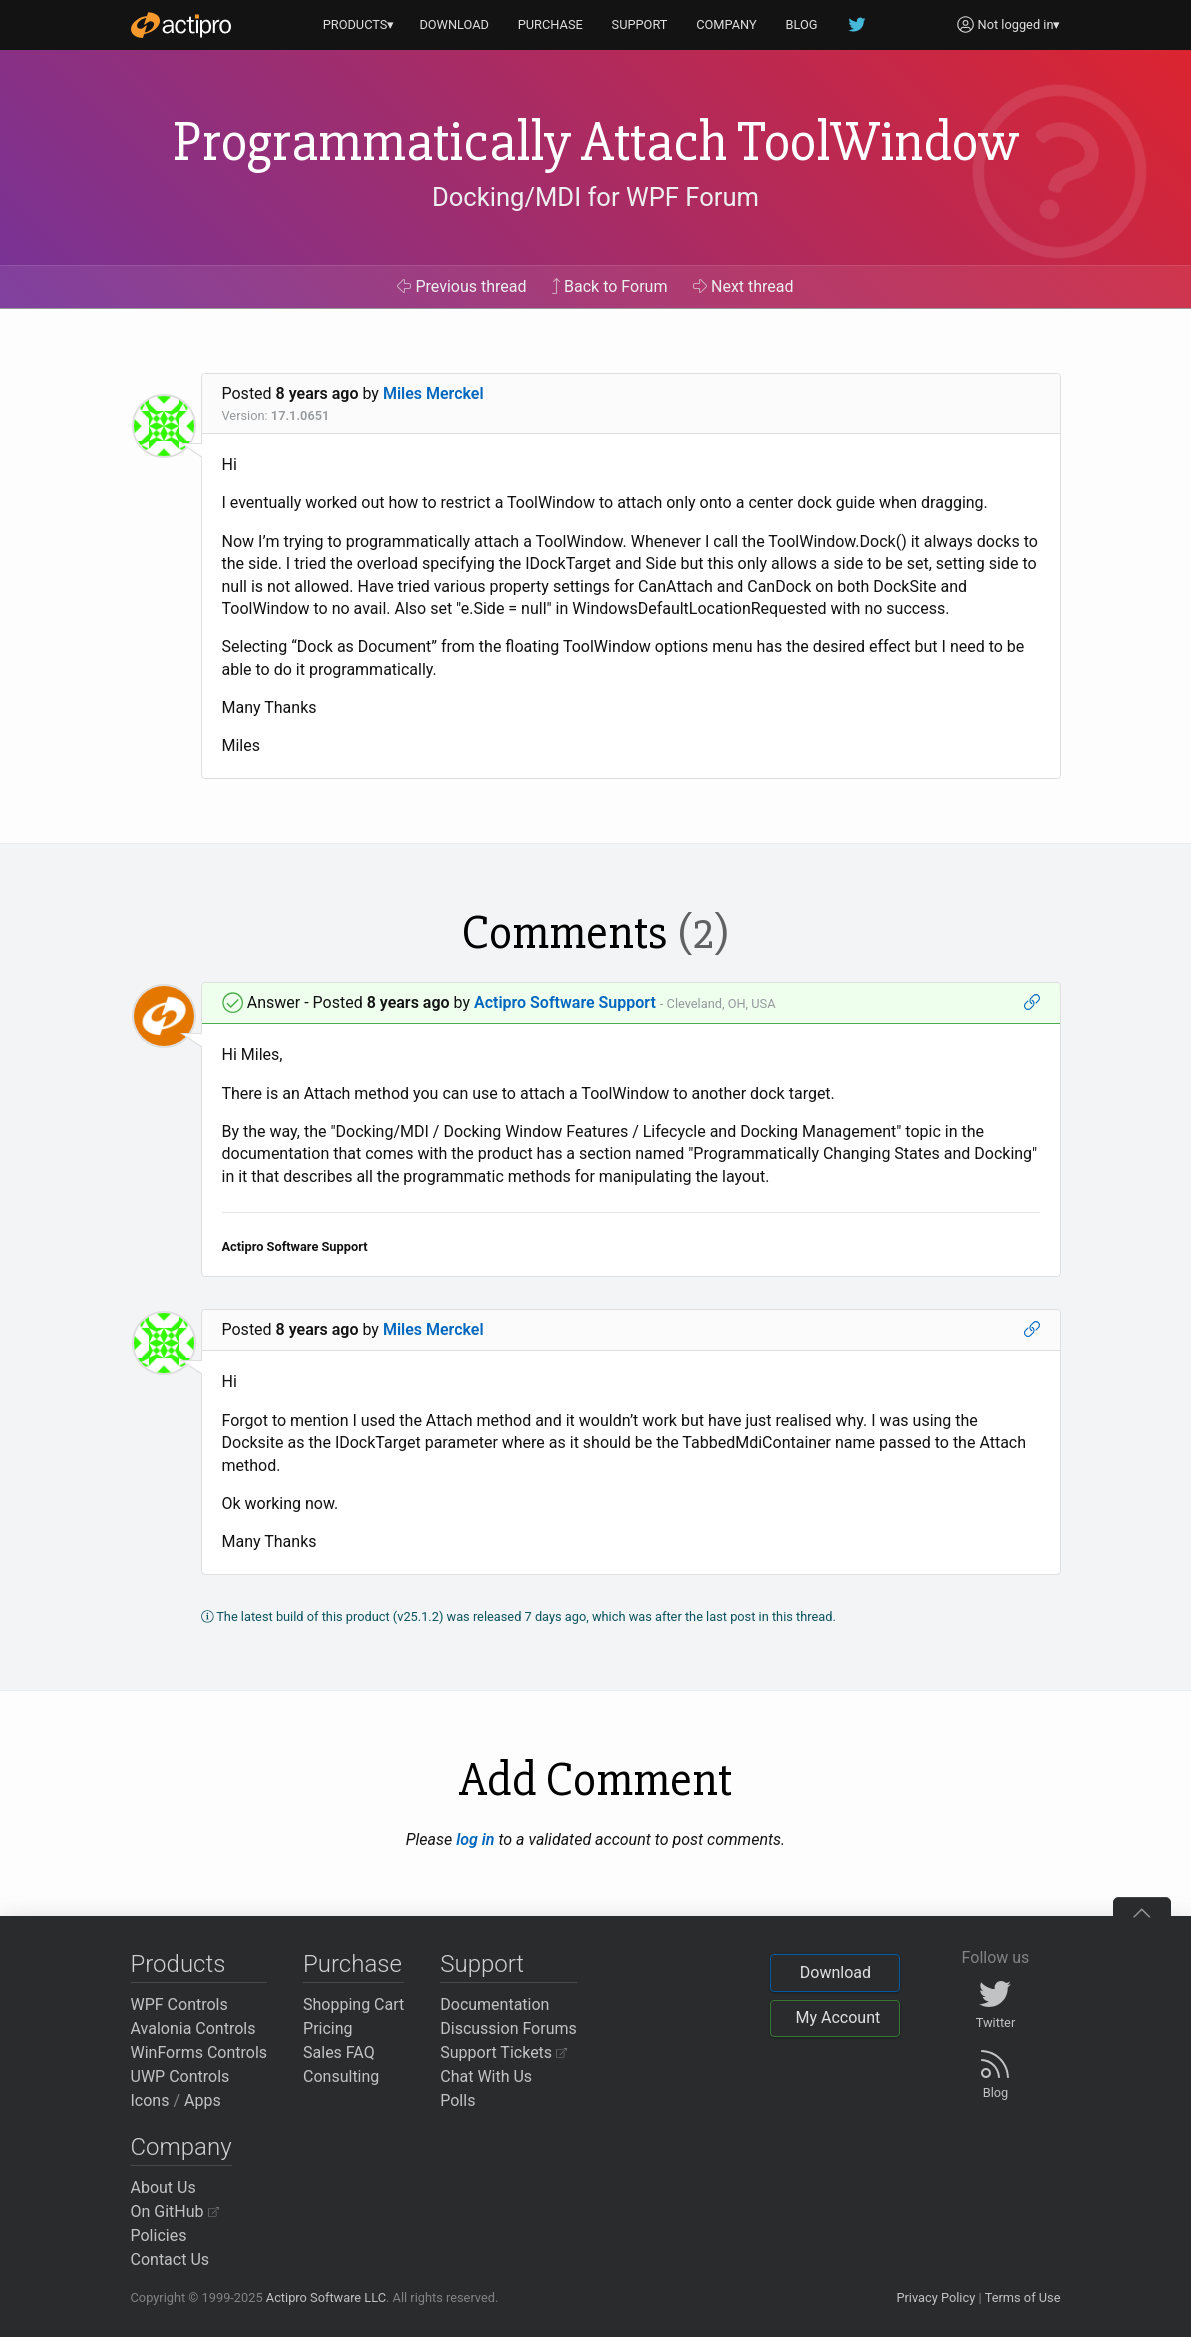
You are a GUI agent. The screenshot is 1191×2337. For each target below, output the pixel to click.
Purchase (352, 1964)
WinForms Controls (199, 2052)
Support (482, 1964)
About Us (163, 2187)
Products (178, 1964)
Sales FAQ (339, 2052)
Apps (202, 2100)
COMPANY (726, 24)
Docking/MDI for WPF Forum (595, 197)
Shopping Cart (353, 2004)
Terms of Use (1023, 2297)
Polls (457, 2100)
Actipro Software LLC (326, 2297)
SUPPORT (640, 24)
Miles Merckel (433, 393)
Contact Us (170, 2259)
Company (181, 2147)
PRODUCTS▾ (359, 24)
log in (475, 1839)
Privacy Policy (935, 2297)
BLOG (802, 24)
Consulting (341, 2076)
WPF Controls (179, 2004)
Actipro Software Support (565, 1002)
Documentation (494, 2004)
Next (743, 286)
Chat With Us (486, 2076)
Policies (159, 2235)
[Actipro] (181, 25)
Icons (150, 2100)
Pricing (328, 2028)
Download (835, 1972)
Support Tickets (503, 2052)
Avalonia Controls (193, 2028)
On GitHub (175, 2211)
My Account (837, 2017)
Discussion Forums (508, 2028)
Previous (461, 286)
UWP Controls (180, 2076)
